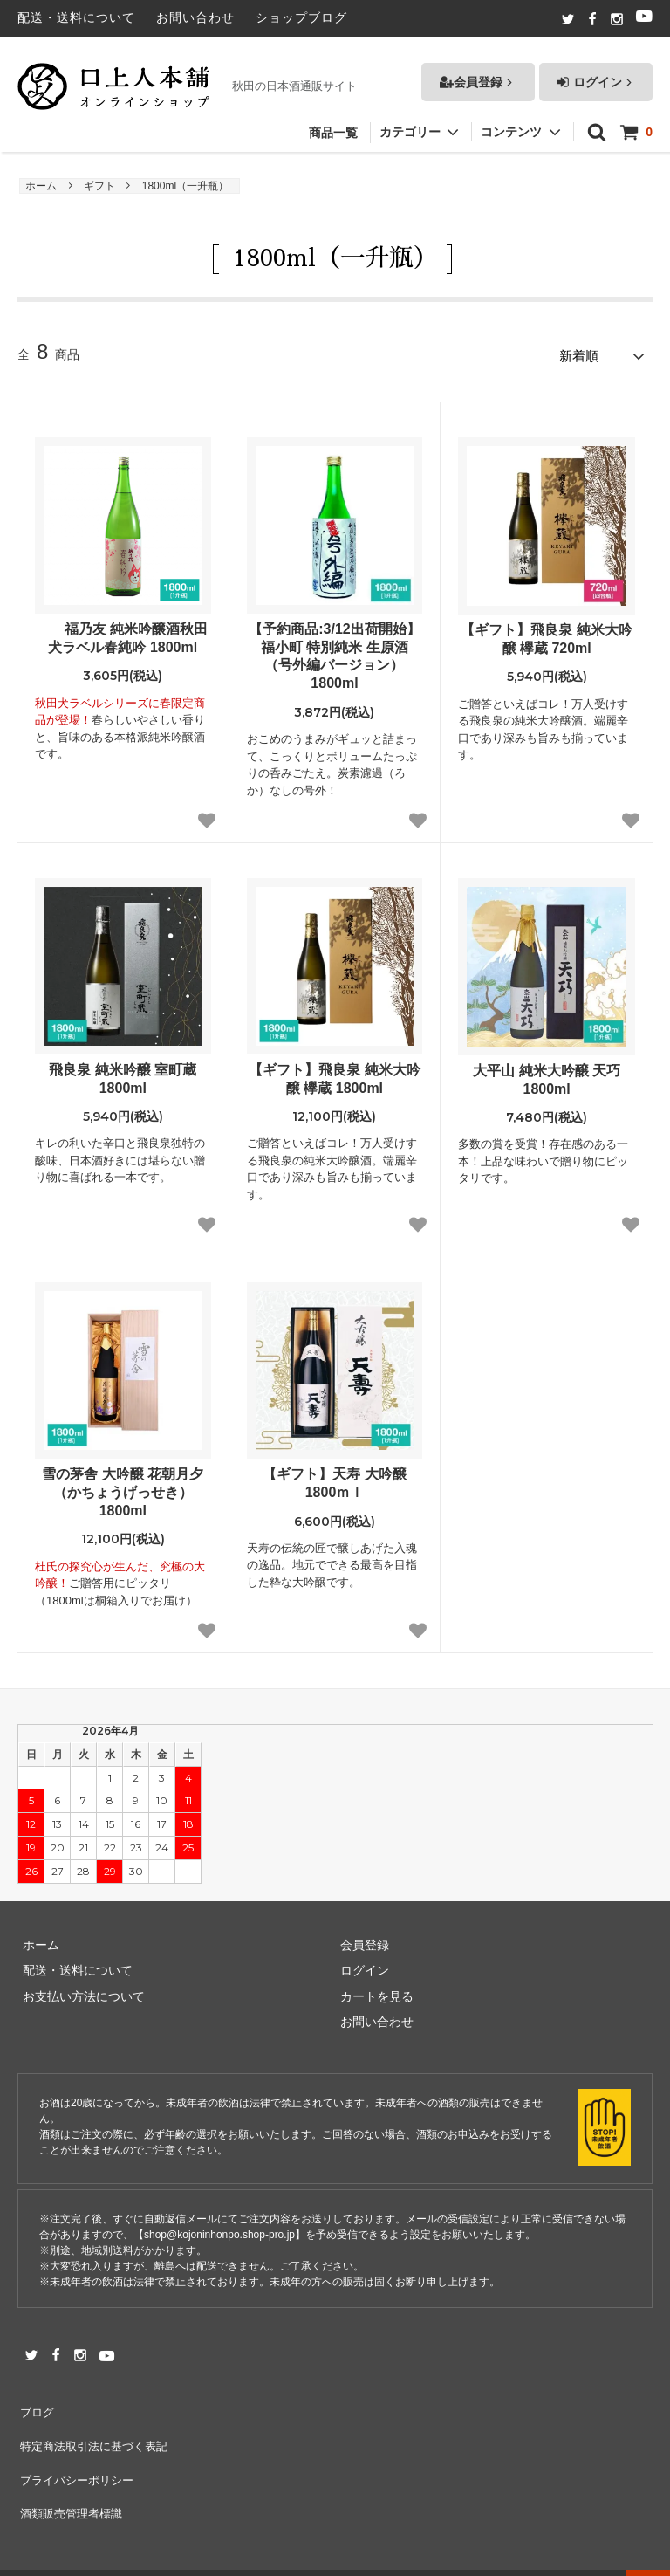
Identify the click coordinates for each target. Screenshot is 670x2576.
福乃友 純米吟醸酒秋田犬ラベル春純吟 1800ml (123, 633)
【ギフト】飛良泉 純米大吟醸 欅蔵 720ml (546, 634)
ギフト (99, 186)
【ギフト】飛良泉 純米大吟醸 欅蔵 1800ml (334, 1074)
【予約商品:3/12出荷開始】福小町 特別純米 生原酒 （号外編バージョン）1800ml (334, 651)
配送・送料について (76, 17)
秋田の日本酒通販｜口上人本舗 (180, 2553)
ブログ (35, 2404)
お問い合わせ (195, 17)
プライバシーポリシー (78, 2456)
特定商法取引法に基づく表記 (96, 2429)
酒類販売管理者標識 (72, 2481)
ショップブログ (301, 17)
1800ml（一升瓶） (185, 186)
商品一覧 (333, 124)
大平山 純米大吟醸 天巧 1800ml (546, 1075)
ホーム (41, 186)
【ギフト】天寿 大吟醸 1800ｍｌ (334, 1478)
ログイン (596, 73)
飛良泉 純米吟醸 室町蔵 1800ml (122, 1074)
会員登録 (478, 73)
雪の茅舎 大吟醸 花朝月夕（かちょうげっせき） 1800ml (122, 1488)
